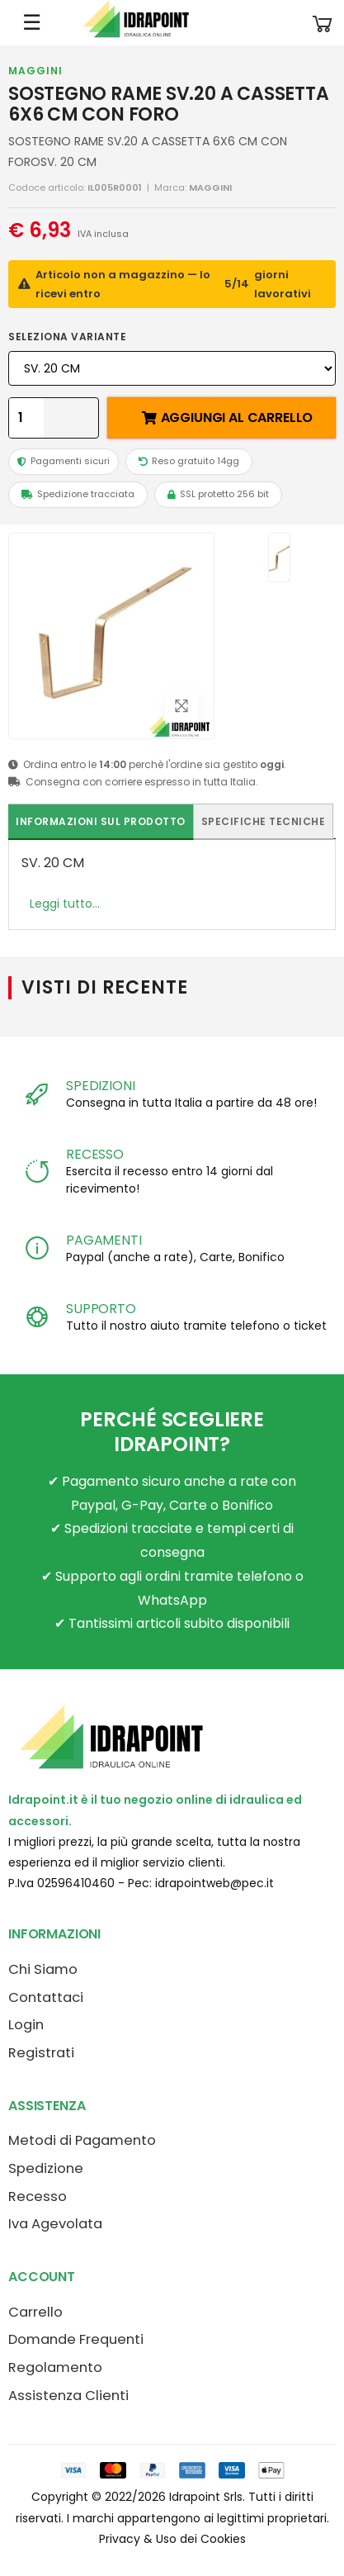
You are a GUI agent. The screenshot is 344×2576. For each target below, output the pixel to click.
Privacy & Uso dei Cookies (172, 2539)
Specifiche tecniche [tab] (263, 821)
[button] (322, 22)
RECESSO (95, 1154)
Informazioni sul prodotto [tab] (101, 821)
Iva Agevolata (55, 2223)
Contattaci (45, 1997)
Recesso (37, 2196)
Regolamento (55, 2367)
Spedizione (45, 2168)
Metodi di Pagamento (82, 2140)
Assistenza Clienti (68, 2395)
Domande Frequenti (76, 2339)
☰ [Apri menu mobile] (31, 22)
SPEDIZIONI (100, 1085)
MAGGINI (35, 71)
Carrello (35, 2312)
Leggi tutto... (65, 903)
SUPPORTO (101, 1308)
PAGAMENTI (104, 1240)
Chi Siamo (43, 1969)
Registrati (41, 2052)
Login (26, 2024)
